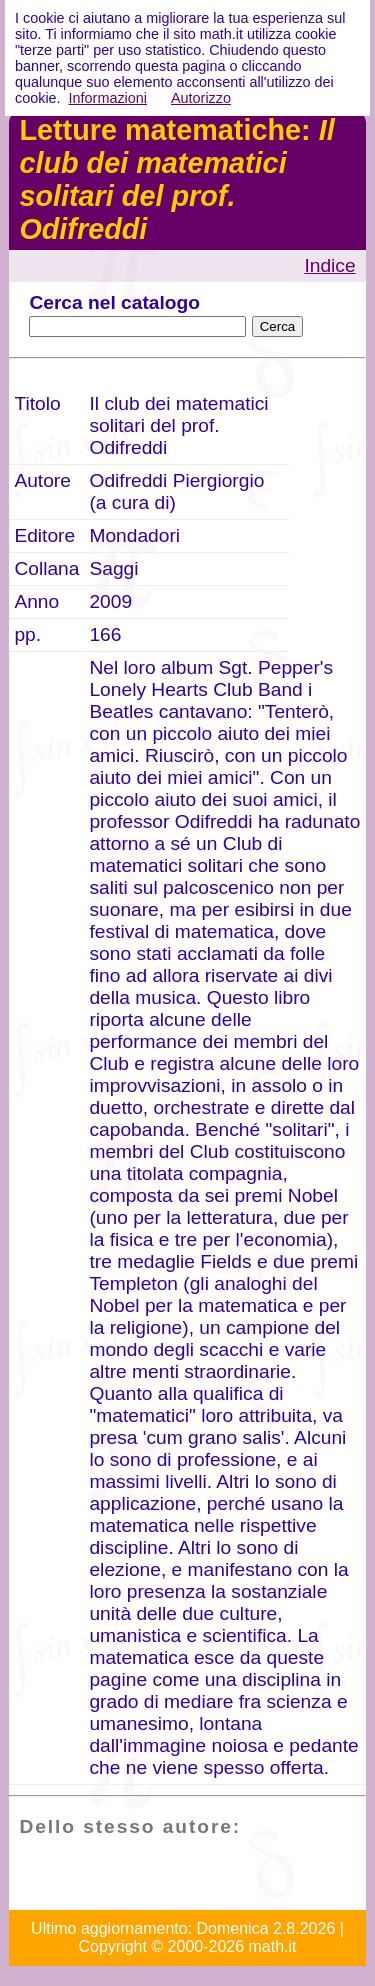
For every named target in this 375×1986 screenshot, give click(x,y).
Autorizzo (201, 98)
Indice (329, 265)
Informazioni (108, 98)
